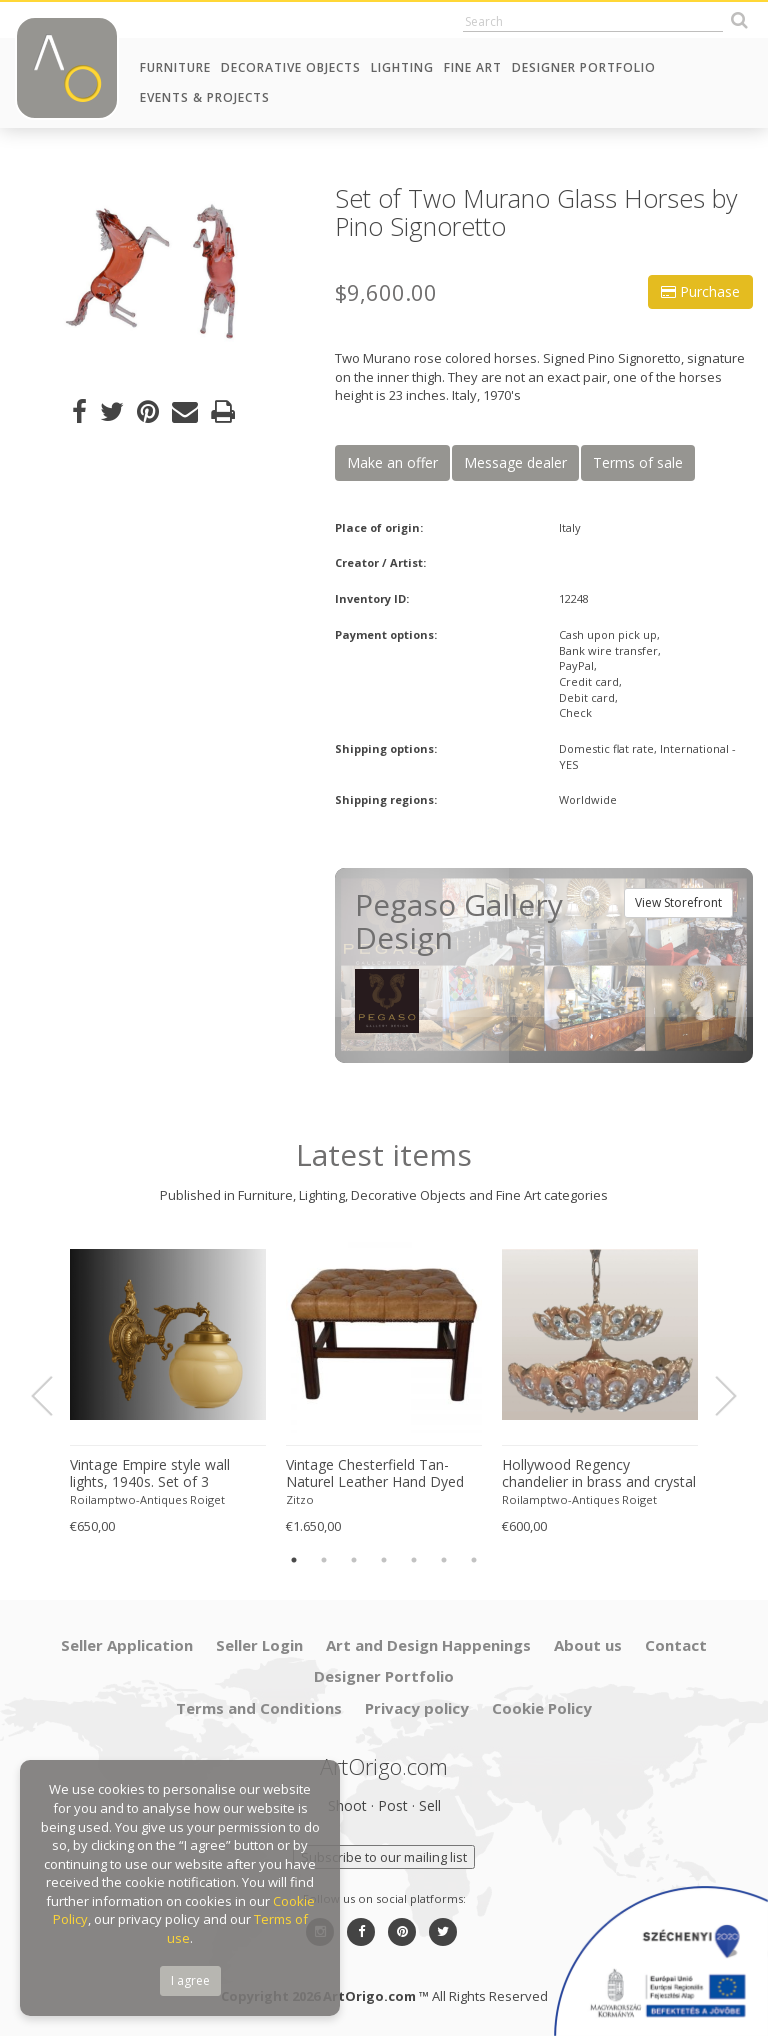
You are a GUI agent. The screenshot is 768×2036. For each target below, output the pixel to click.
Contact (676, 1645)
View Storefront (678, 902)
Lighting (402, 67)
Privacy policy (417, 1708)
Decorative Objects (291, 67)
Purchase (700, 291)
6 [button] (444, 1560)
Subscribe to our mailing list (384, 1857)
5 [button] (414, 1560)
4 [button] (384, 1560)
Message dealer (515, 462)
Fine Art (473, 67)
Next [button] (714, 1397)
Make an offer (392, 462)
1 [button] (294, 1560)
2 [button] (324, 1560)
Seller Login (259, 1645)
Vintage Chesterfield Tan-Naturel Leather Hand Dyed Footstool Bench (375, 1474)
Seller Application (127, 1645)
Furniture (175, 67)
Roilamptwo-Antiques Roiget (147, 1499)
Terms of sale (638, 462)
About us (588, 1645)
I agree (190, 1980)
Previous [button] (54, 1397)
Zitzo (300, 1499)
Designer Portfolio (584, 67)
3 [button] (354, 1560)
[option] (160, 272)
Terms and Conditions (259, 1708)
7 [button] (474, 1560)
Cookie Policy (542, 1708)
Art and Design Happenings (428, 1645)
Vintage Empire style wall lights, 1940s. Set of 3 (150, 1473)
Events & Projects (205, 97)
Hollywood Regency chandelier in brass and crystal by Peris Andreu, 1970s (599, 1474)
